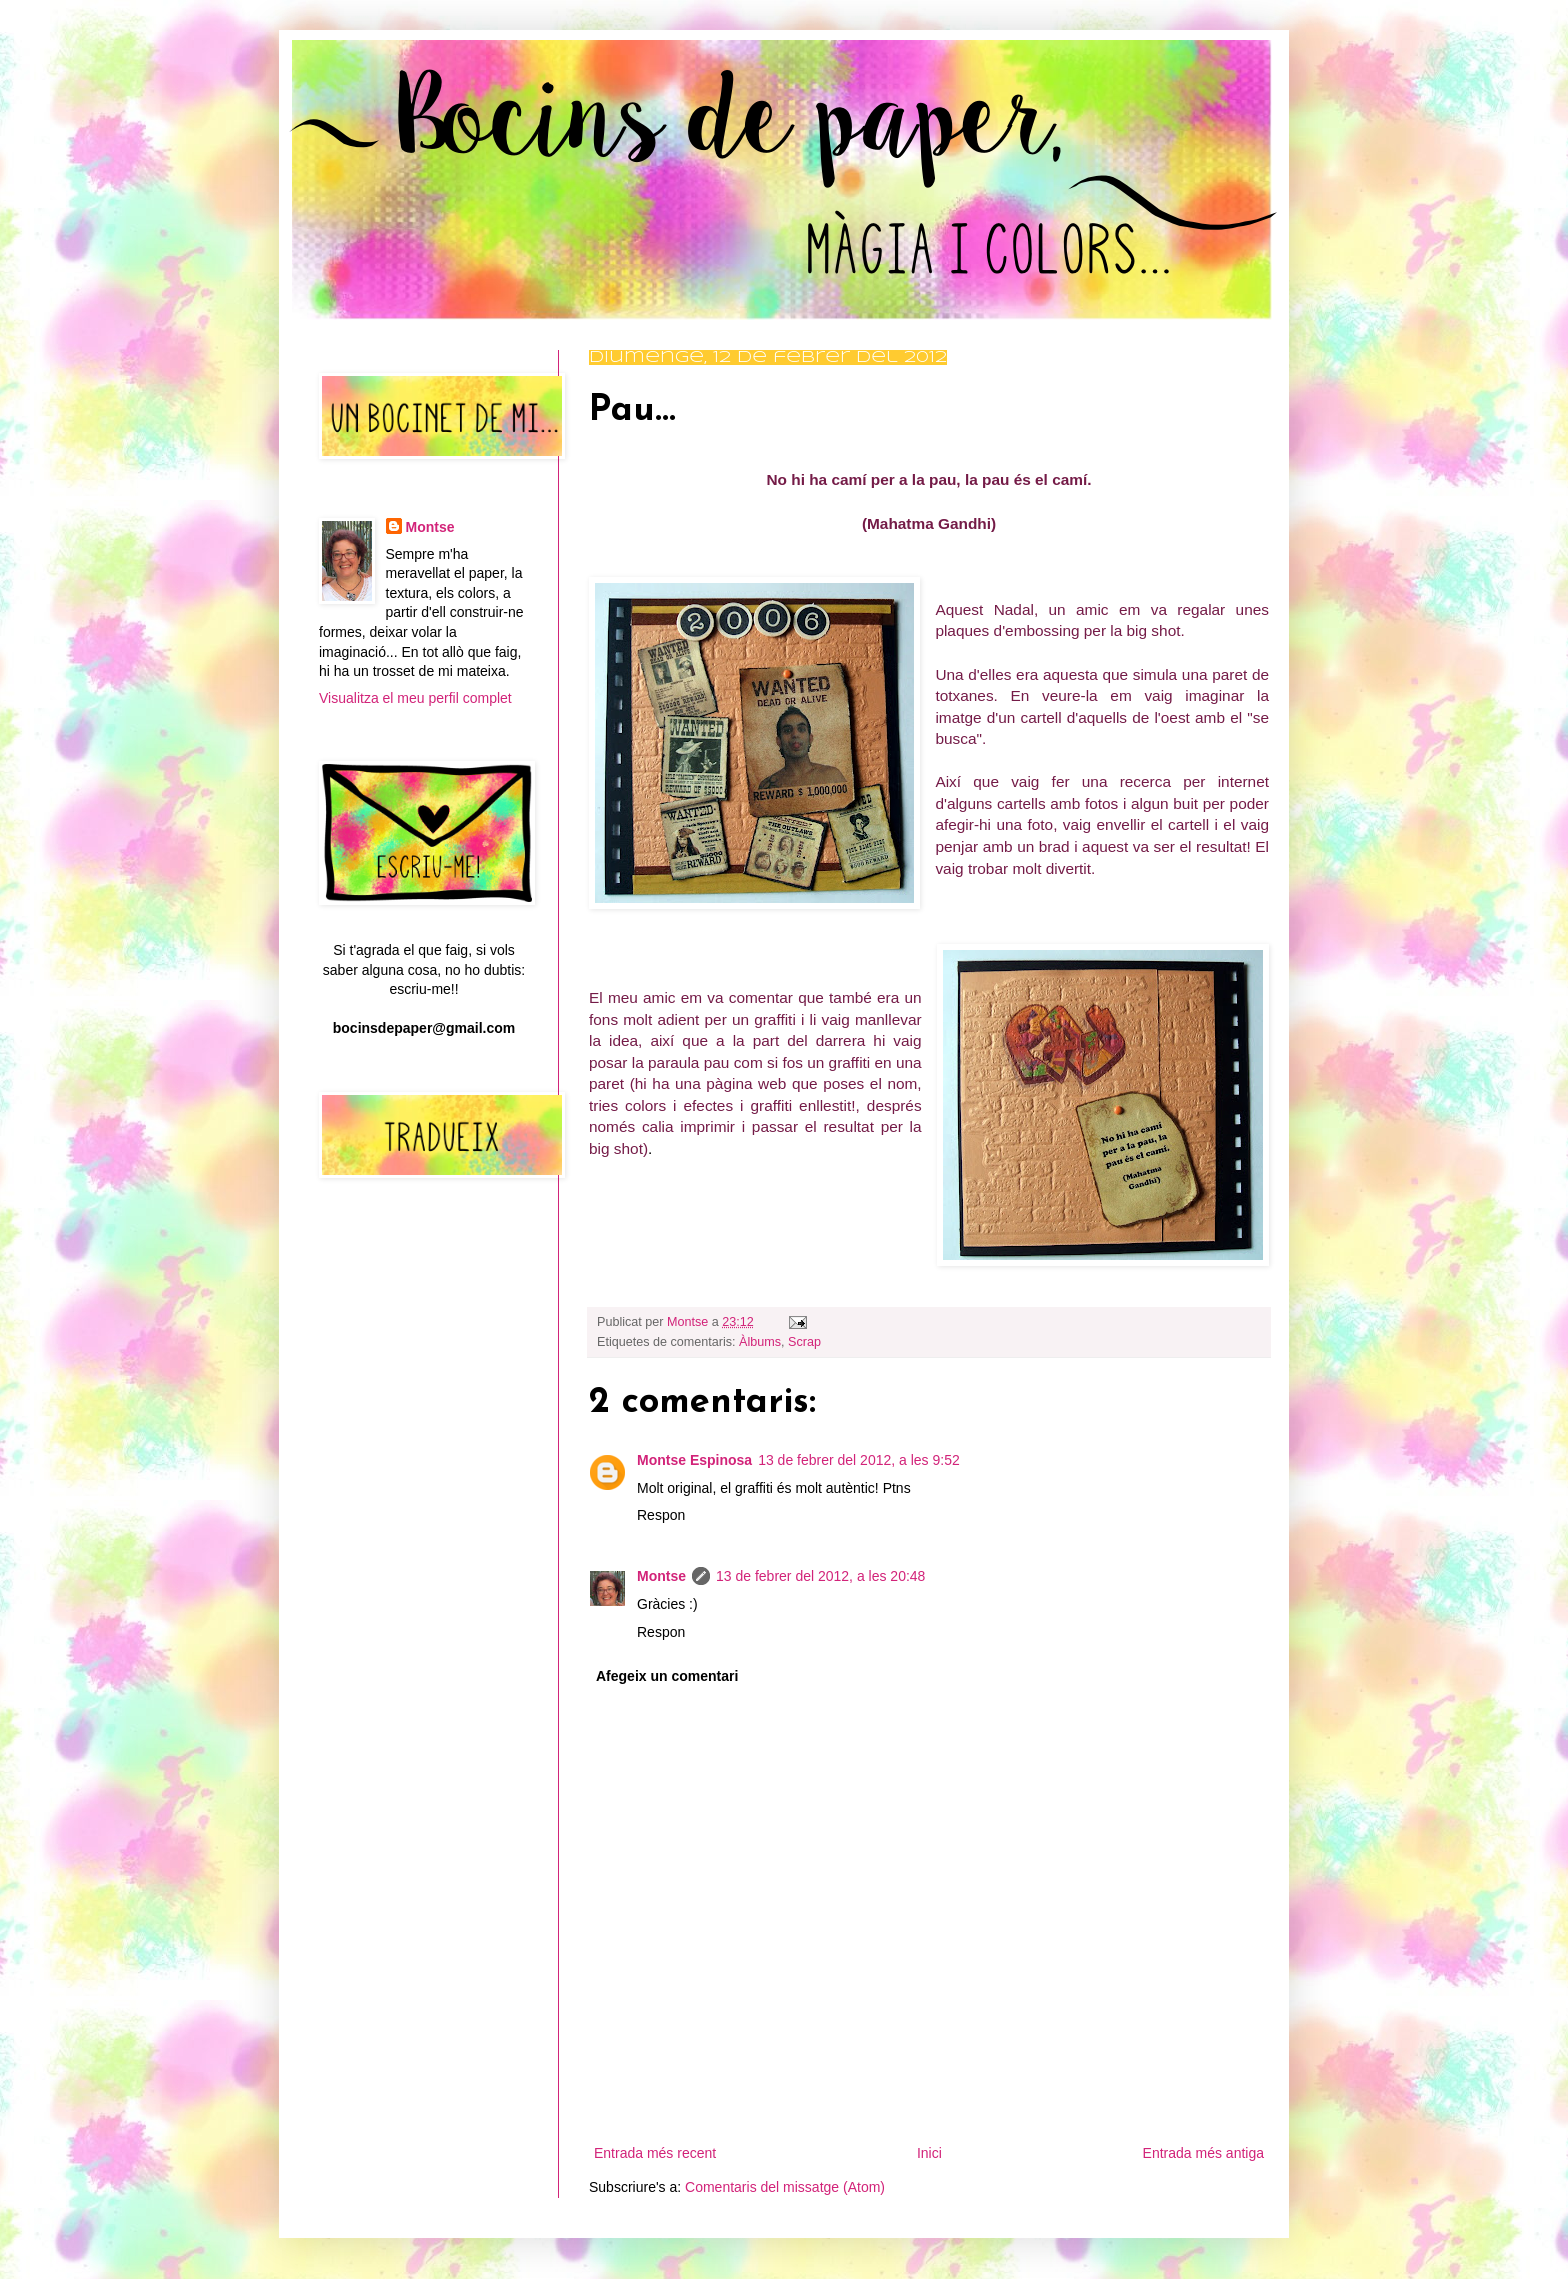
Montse (661, 1576)
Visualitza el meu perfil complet (415, 698)
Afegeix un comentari (667, 1676)
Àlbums (760, 1342)
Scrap (804, 1342)
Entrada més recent (655, 2153)
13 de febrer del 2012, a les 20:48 (820, 1576)
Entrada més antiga (1203, 2153)
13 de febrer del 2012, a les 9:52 (859, 1460)
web (772, 1083)
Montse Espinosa (694, 1460)
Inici (929, 2153)
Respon (661, 1515)
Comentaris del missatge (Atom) (785, 2187)
